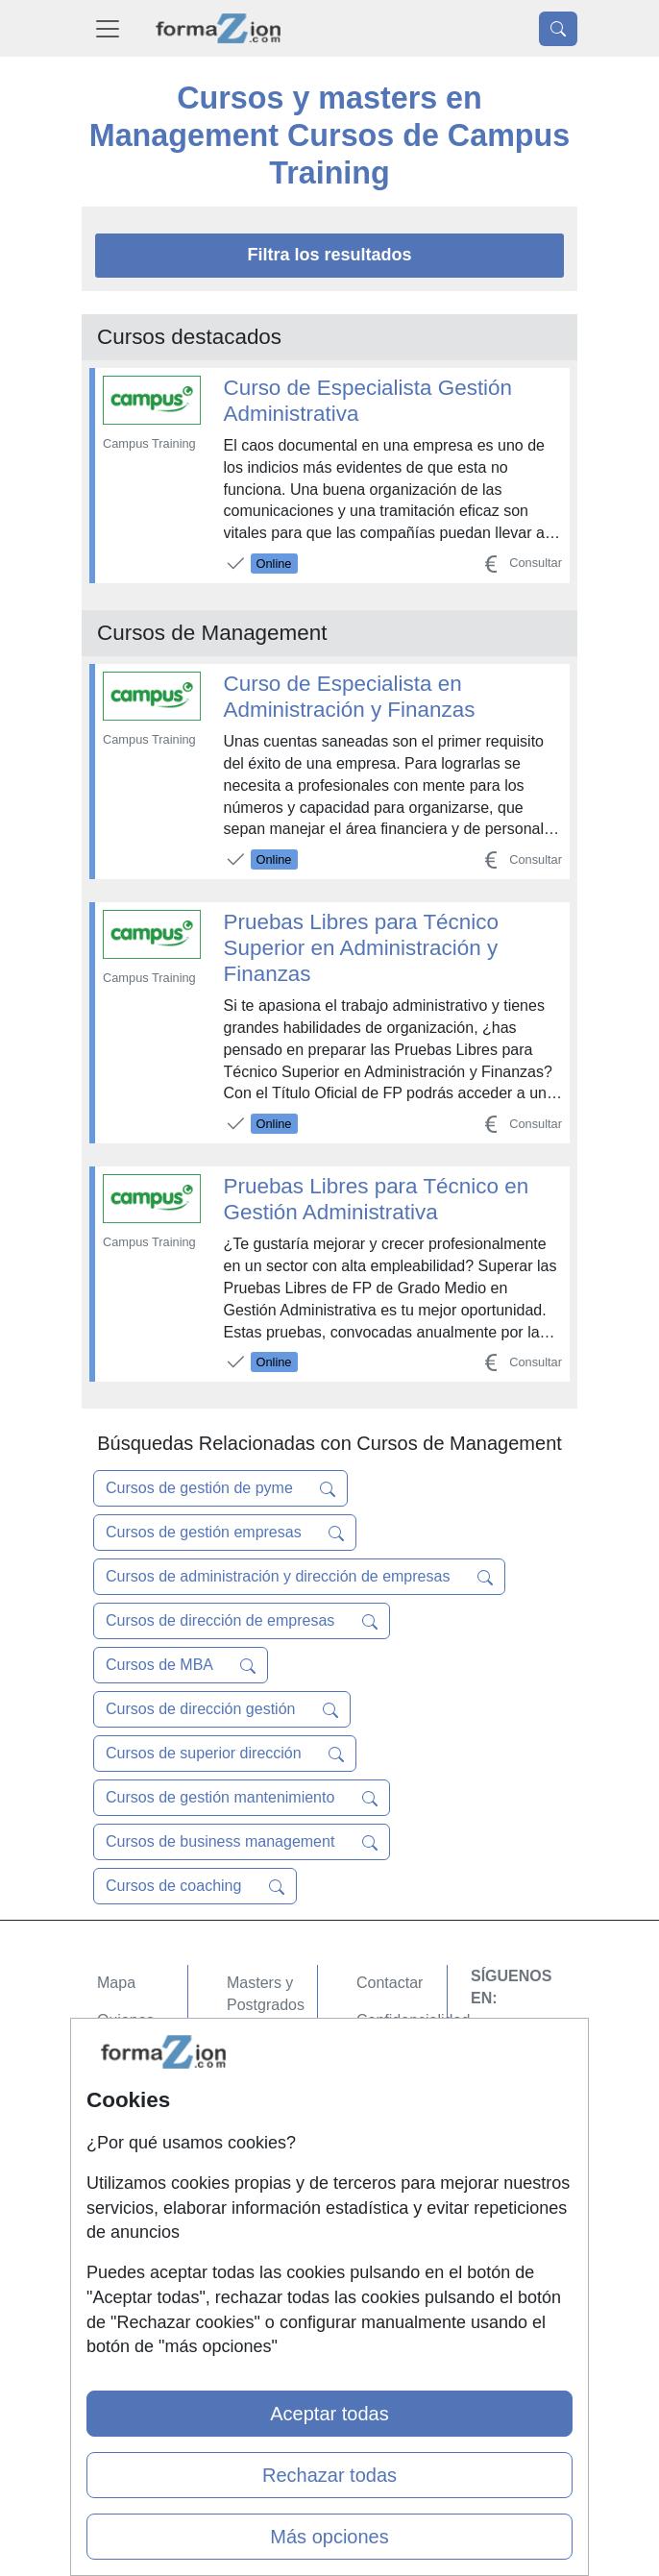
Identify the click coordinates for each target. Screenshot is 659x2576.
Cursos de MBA (181, 1665)
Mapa (116, 1983)
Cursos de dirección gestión (222, 1709)
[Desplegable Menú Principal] (108, 28)
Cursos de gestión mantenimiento (242, 1797)
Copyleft (384, 2095)
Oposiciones (269, 2176)
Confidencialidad (413, 2020)
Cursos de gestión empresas (225, 1532)
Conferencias (272, 2080)
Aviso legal (393, 2057)
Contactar (389, 1983)
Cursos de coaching (195, 1886)
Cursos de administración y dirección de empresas (299, 1576)
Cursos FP (263, 2042)
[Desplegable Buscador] (558, 29)
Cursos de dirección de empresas (242, 1621)
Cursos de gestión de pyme (220, 1488)
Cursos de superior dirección (225, 1753)
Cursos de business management (242, 1842)
